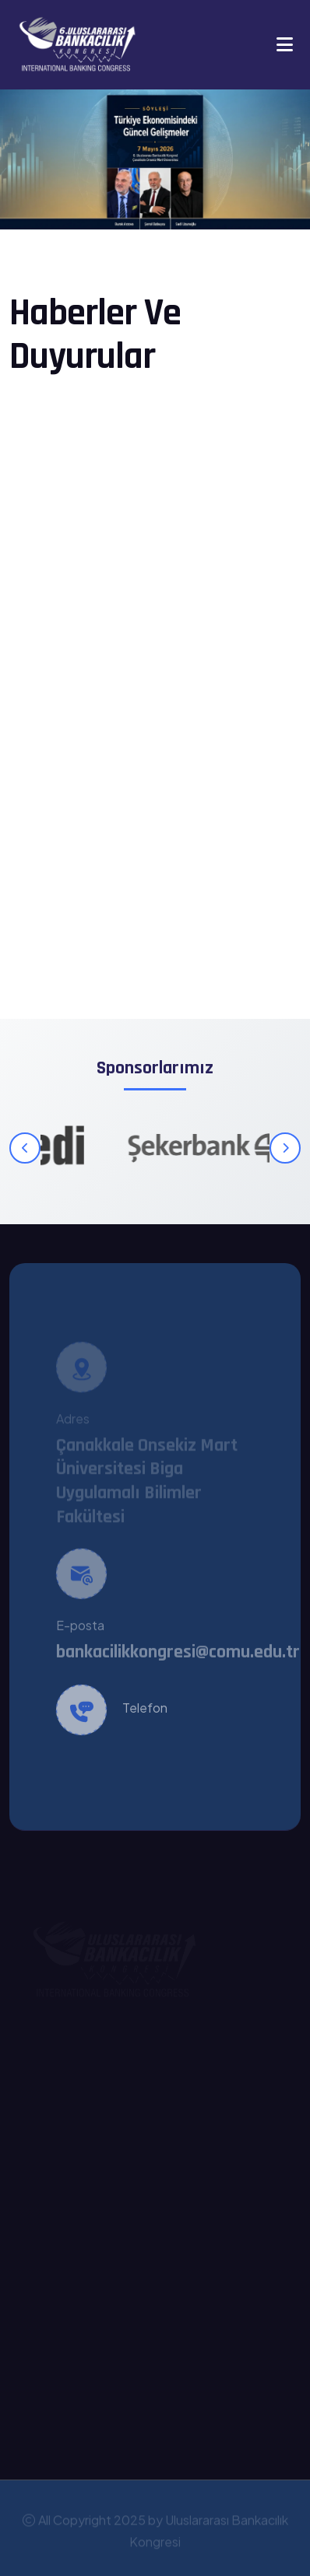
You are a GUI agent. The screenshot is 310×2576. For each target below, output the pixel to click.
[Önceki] (25, 1148)
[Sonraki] (285, 1148)
